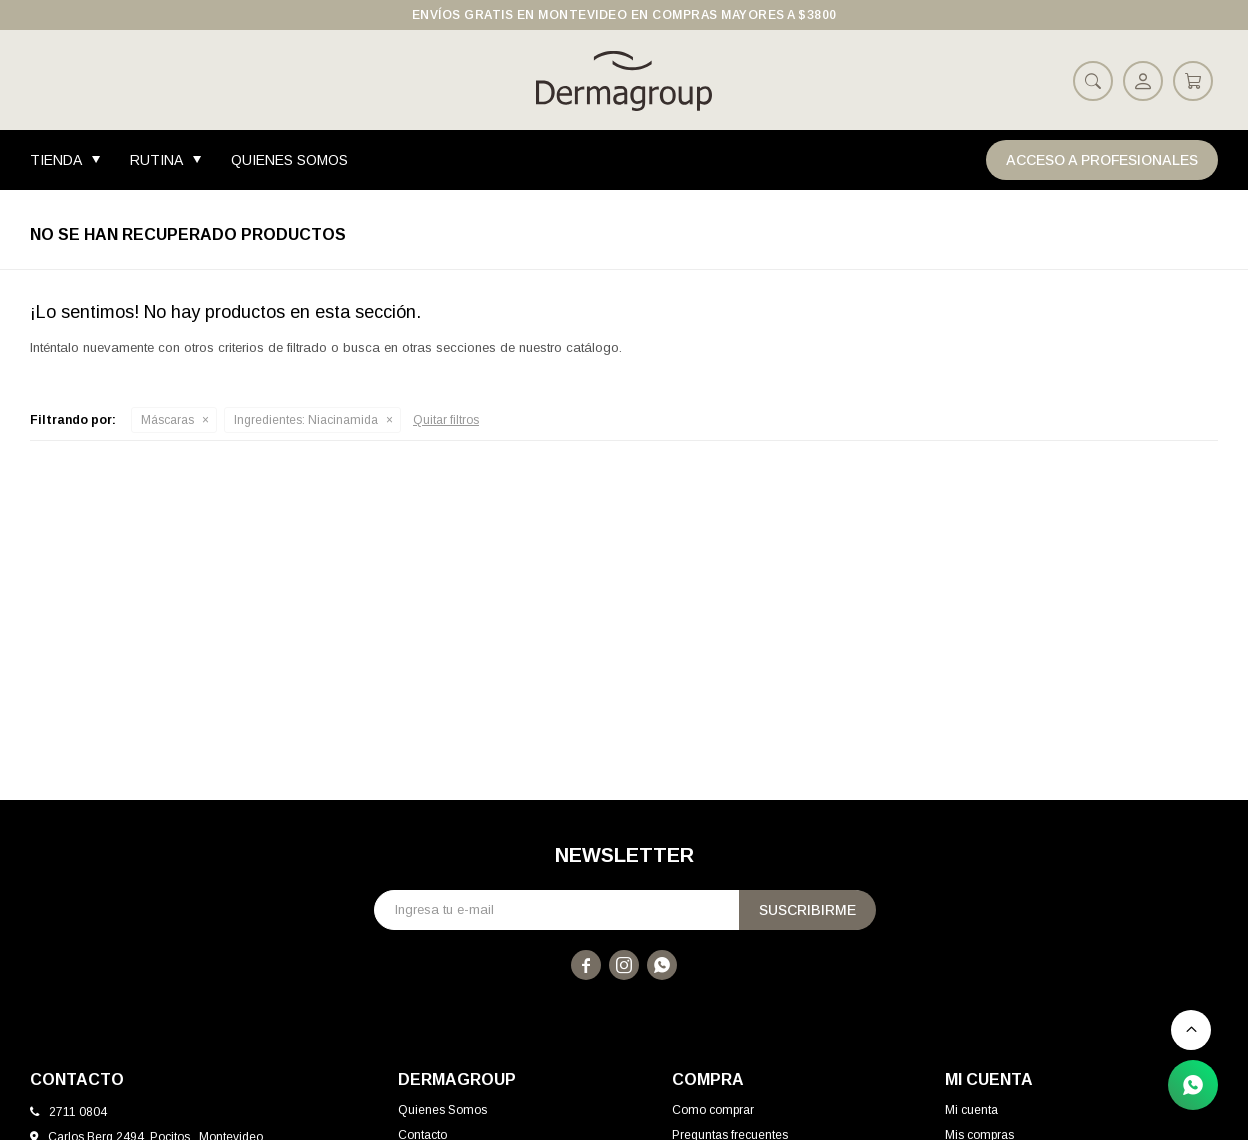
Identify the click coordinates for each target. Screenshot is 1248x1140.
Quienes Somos (289, 160)
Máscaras (167, 420)
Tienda (56, 160)
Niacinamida (306, 420)
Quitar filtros (446, 420)
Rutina (156, 160)
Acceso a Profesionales (1102, 160)
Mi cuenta (971, 1110)
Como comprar (713, 1110)
